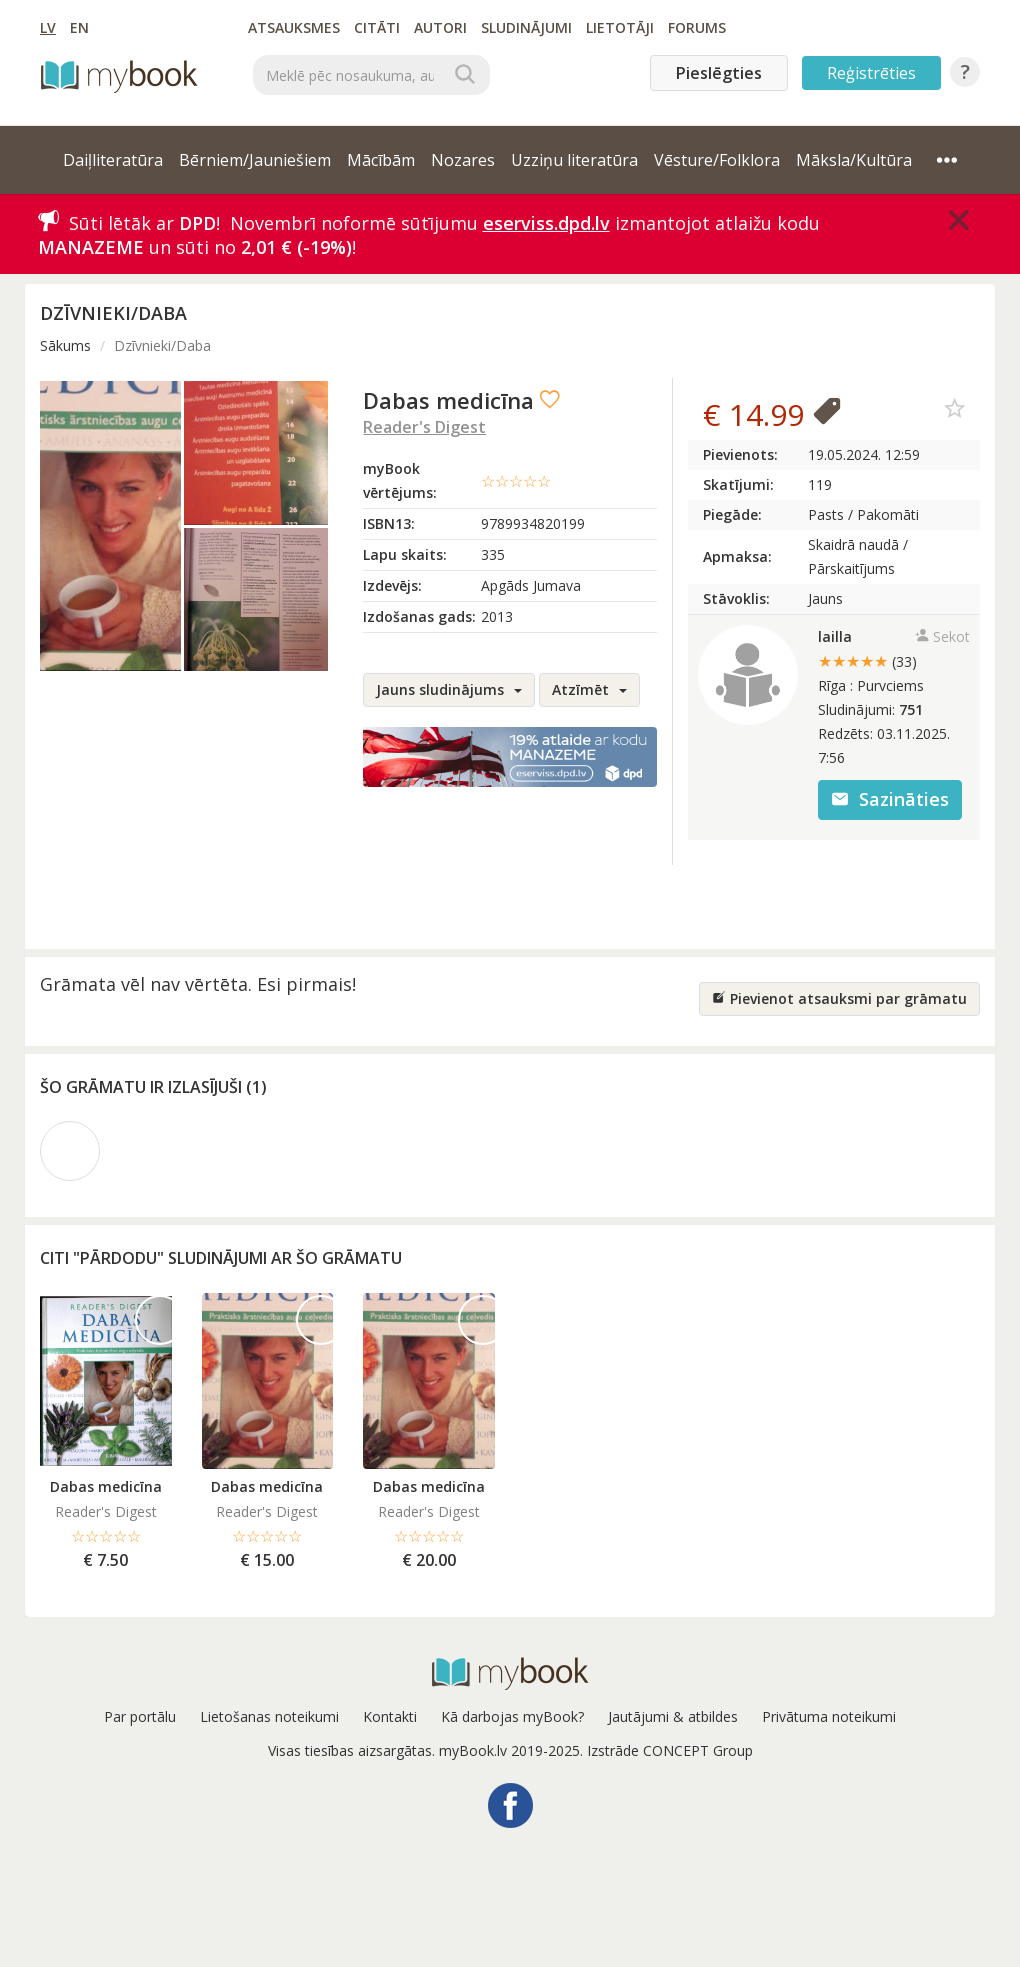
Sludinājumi (526, 27)
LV (48, 27)
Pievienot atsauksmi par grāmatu (839, 998)
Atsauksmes (294, 27)
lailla (835, 636)
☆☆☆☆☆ (516, 481)
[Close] (959, 220)
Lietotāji (620, 27)
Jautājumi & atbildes (673, 1716)
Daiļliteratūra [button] (113, 160)
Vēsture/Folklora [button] (717, 160)
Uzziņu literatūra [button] (574, 160)
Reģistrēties (871, 73)
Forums (697, 27)
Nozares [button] (463, 160)
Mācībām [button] (381, 160)
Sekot (942, 636)
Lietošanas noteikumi (269, 1716)
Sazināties (890, 799)
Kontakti (390, 1716)
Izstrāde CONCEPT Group (670, 1750)
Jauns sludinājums (449, 689)
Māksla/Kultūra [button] (854, 160)
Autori (440, 27)
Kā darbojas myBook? (512, 1716)
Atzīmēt (589, 689)
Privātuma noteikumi (829, 1716)
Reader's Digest (424, 427)
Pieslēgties (719, 73)
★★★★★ (867, 661)
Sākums (65, 345)
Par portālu (140, 1716)
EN (79, 27)
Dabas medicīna (106, 1486)
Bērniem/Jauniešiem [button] (255, 160)
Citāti (377, 27)
